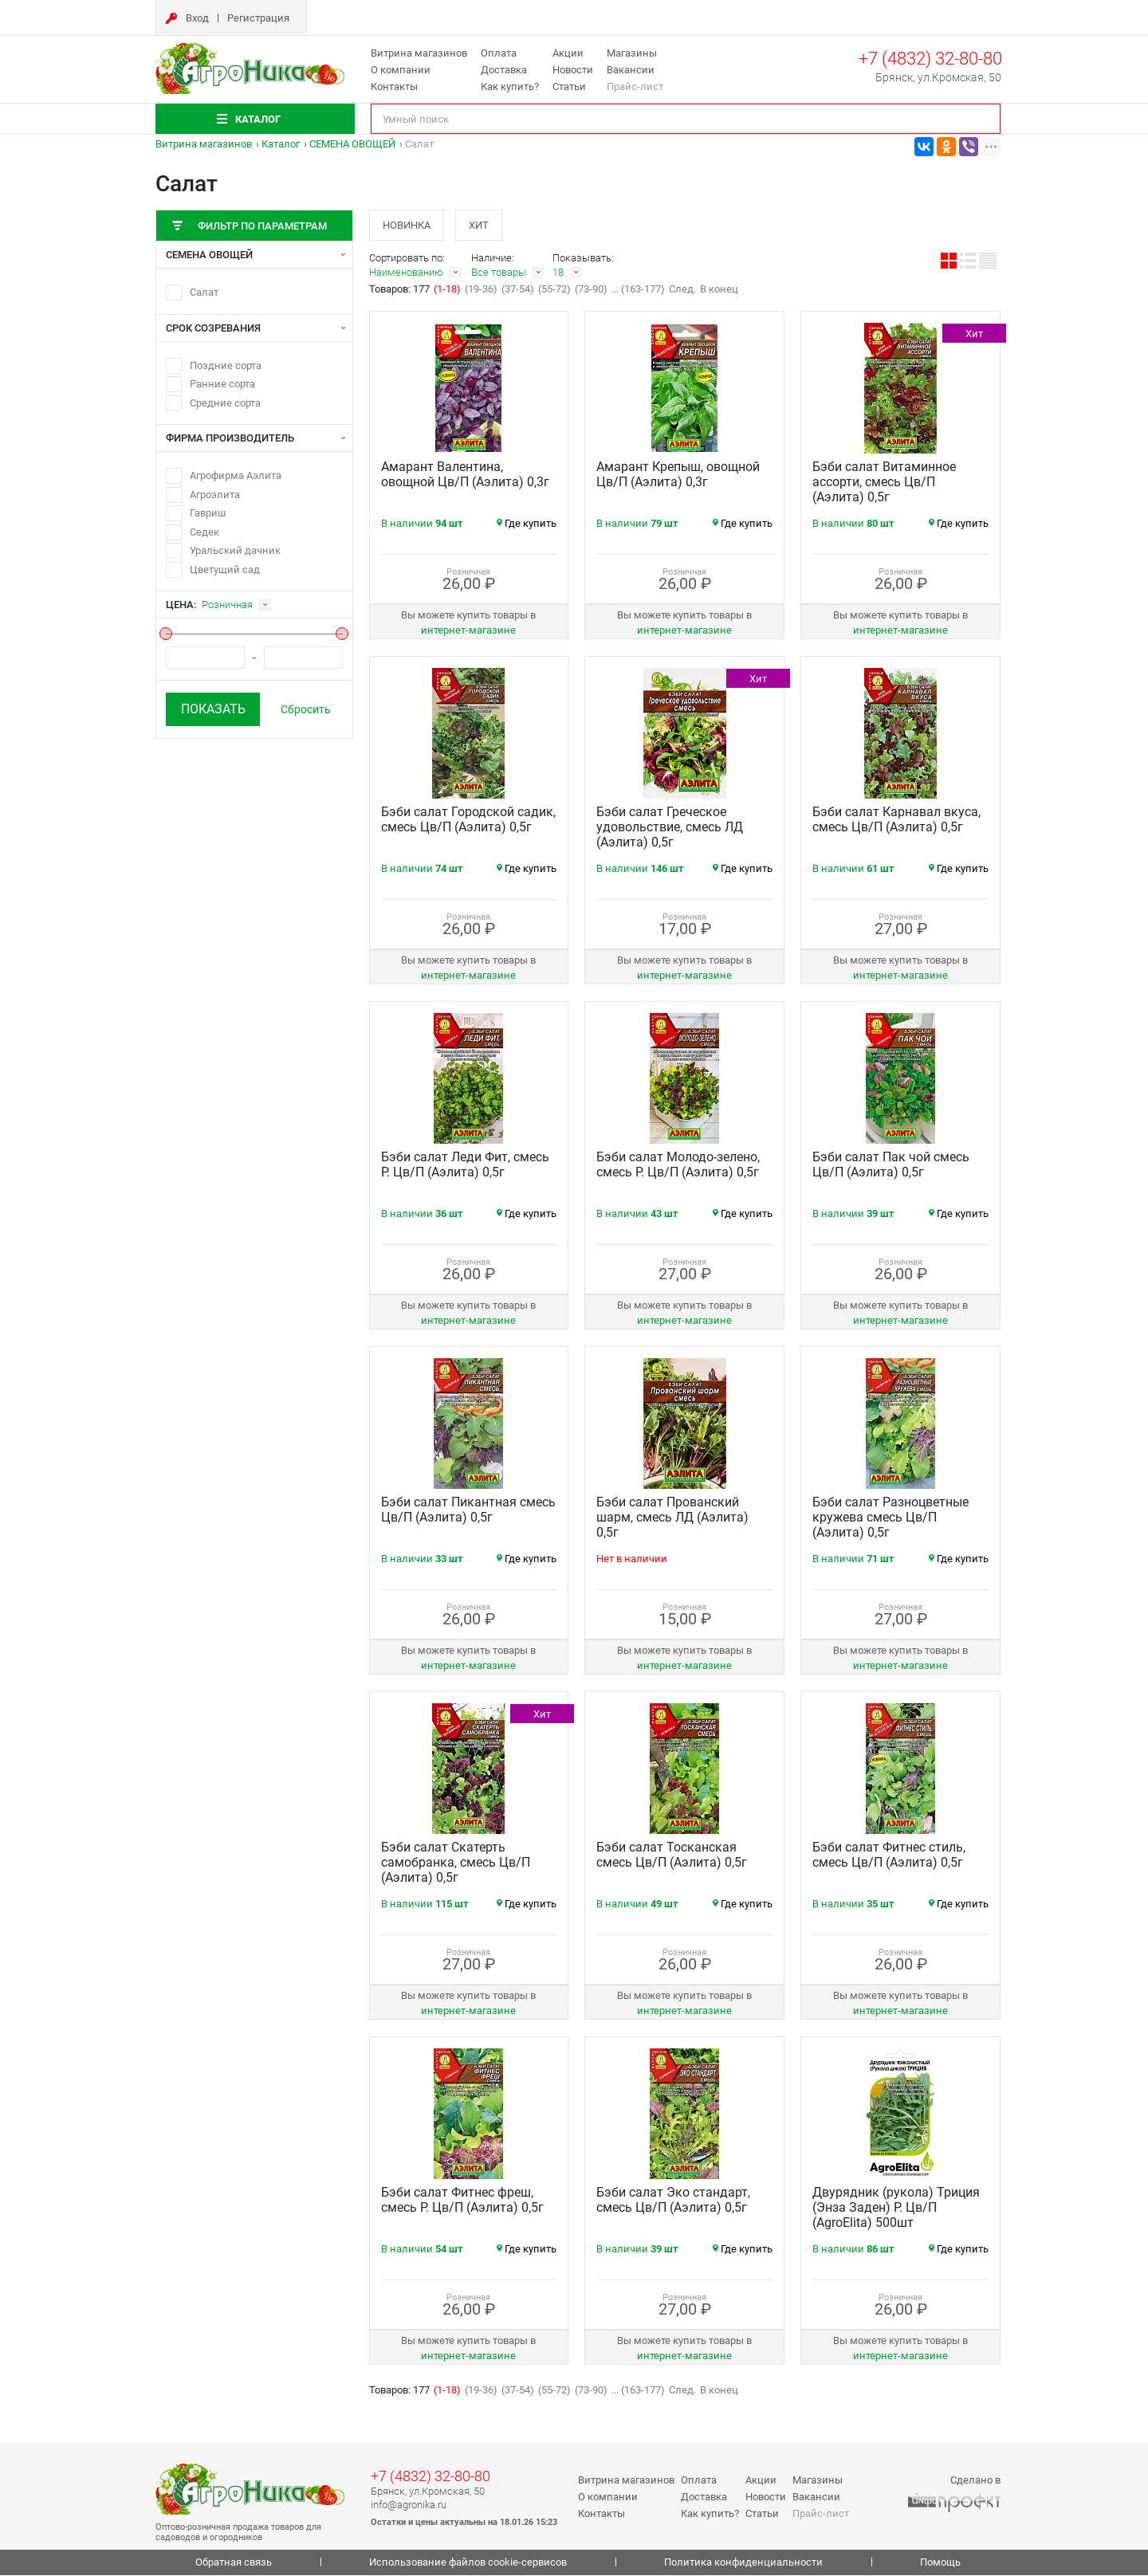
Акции (568, 53)
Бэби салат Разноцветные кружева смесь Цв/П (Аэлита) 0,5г (890, 1518)
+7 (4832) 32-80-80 (930, 59)
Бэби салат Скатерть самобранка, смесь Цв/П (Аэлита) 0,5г (455, 1864)
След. (682, 290)
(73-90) (591, 290)
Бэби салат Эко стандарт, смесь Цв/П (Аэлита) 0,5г (673, 2201)
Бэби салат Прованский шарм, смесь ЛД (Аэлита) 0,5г (672, 1518)
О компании (401, 70)
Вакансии (631, 70)
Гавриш (208, 513)
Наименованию (406, 274)
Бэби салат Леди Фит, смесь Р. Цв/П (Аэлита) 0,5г (465, 1166)
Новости (572, 70)
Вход (197, 18)
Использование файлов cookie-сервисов (468, 2564)
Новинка (407, 225)
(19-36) (481, 290)
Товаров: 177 (400, 290)
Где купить (526, 525)
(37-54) (517, 290)
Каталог (280, 144)
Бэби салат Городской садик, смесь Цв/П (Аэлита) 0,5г (468, 821)
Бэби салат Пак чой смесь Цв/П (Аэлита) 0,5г (890, 1166)
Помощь (940, 2564)
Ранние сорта (222, 384)
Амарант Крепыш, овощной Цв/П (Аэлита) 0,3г (678, 476)
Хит (482, 225)
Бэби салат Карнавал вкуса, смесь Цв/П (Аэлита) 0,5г (896, 821)
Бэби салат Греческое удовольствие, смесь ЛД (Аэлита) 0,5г (669, 828)
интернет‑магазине (468, 632)
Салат (204, 292)
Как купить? (510, 86)
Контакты (394, 86)
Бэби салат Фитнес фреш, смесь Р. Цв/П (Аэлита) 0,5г (462, 2201)
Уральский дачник (235, 550)
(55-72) (554, 290)
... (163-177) (638, 290)
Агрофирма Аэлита (235, 475)
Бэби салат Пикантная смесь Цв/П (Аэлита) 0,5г (468, 1511)
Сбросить (306, 709)
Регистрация (258, 18)
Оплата (499, 53)
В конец (719, 290)
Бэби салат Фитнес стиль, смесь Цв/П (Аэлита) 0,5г (888, 1856)
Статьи (569, 86)
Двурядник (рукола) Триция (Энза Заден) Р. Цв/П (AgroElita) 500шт (896, 2209)
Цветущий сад (225, 569)
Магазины (632, 53)
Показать (213, 709)
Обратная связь (233, 2564)
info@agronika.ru (408, 2505)
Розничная (227, 605)
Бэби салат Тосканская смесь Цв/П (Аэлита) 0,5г (671, 1856)
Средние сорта (225, 403)
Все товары (498, 274)
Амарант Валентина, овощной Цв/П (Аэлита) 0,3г (465, 476)
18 (558, 274)
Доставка (504, 70)
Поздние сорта (225, 365)
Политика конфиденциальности (743, 2564)
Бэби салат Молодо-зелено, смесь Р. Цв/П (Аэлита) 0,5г (678, 1166)
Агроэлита (215, 495)
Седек (204, 532)
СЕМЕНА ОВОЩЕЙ (352, 144)
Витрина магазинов (419, 53)
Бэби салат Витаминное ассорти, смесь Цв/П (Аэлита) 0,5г (884, 483)
